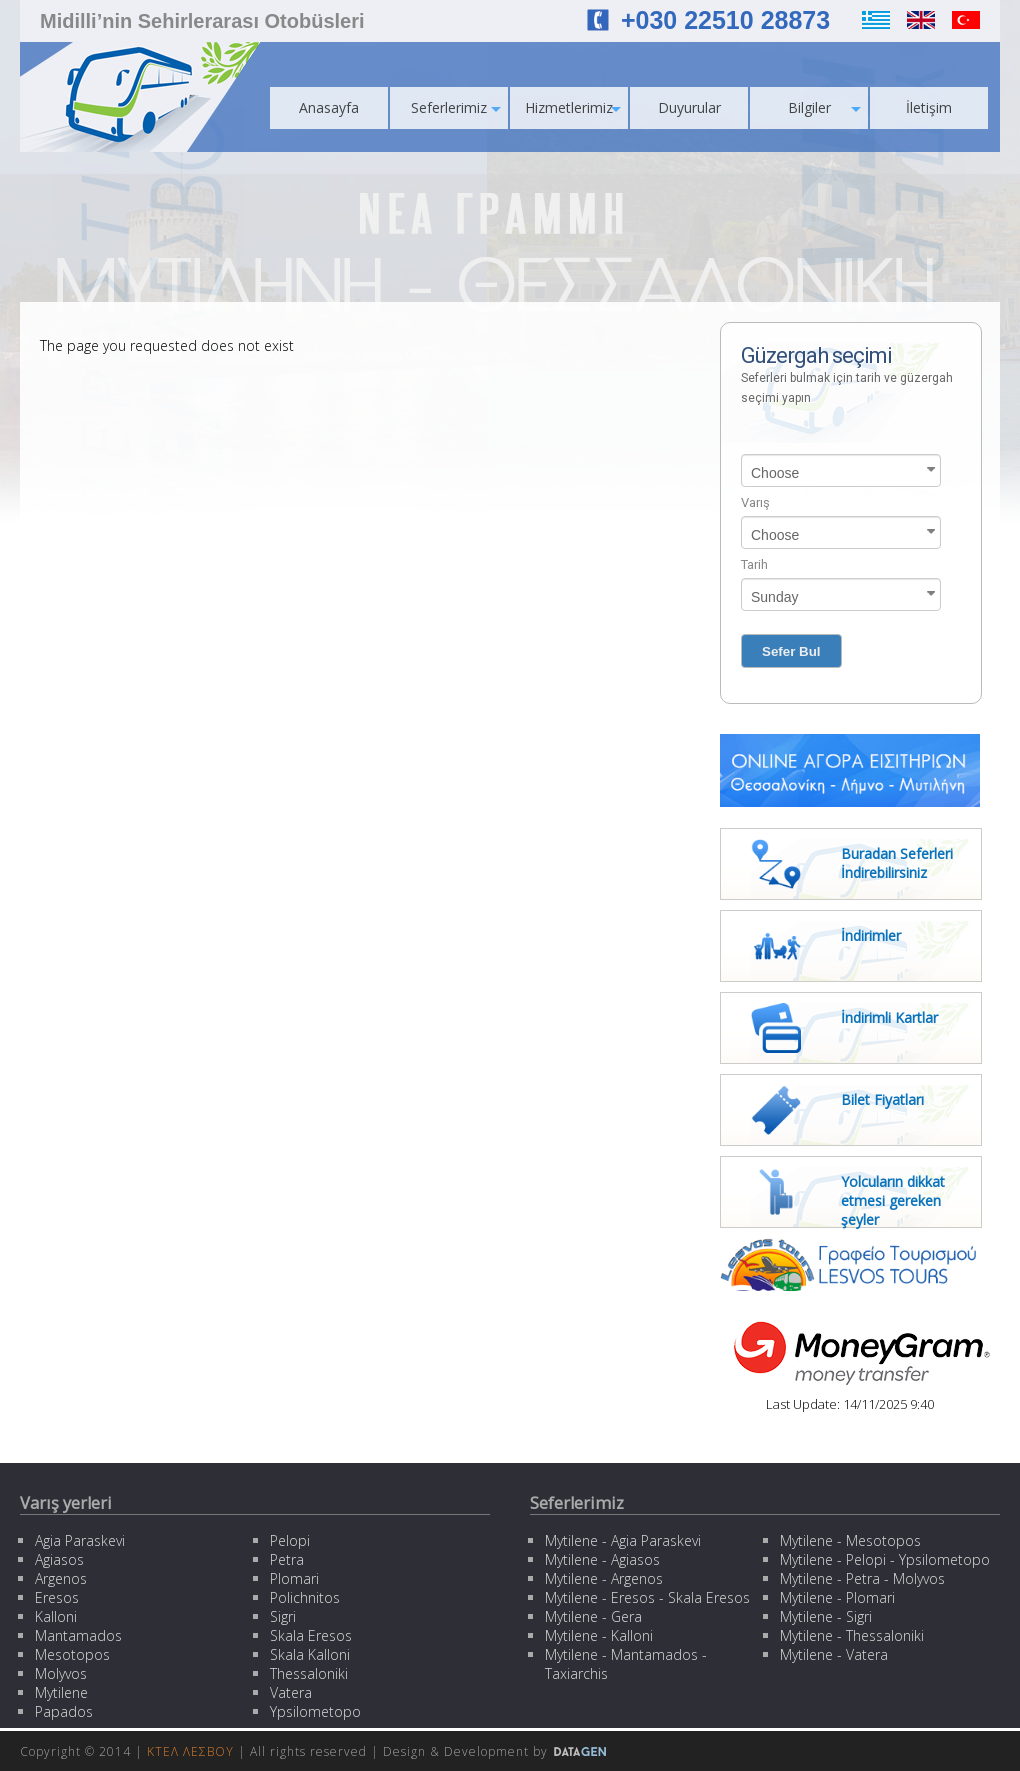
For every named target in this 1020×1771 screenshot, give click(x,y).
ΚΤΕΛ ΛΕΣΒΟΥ (190, 1751)
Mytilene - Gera (593, 1616)
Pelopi (290, 1540)
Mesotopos (72, 1654)
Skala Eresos (311, 1635)
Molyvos (61, 1673)
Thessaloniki (309, 1673)
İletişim (929, 107)
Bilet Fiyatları (882, 1099)
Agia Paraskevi (80, 1540)
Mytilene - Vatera (834, 1654)
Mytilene (61, 1692)
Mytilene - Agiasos (602, 1559)
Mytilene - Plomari (837, 1597)
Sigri (283, 1616)
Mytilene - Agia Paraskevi (623, 1540)
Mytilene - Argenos (604, 1578)
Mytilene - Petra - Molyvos (862, 1578)
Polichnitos (305, 1597)
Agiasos (59, 1559)
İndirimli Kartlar (889, 1017)
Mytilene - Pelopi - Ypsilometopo (885, 1559)
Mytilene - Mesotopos (850, 1540)
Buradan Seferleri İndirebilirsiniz (897, 863)
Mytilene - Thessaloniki (852, 1635)
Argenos (61, 1578)
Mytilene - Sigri (826, 1616)
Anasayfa (329, 107)
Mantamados (78, 1635)
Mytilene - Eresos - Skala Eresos (647, 1597)
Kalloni (56, 1616)
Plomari (294, 1578)
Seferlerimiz (456, 107)
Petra (287, 1559)
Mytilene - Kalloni (599, 1635)
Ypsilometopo (315, 1711)
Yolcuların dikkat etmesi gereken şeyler (893, 1200)
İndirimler (871, 935)
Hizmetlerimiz (573, 107)
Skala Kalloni (310, 1654)
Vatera (291, 1692)
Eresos (57, 1597)
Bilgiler (825, 107)
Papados (64, 1711)
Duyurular (689, 107)
